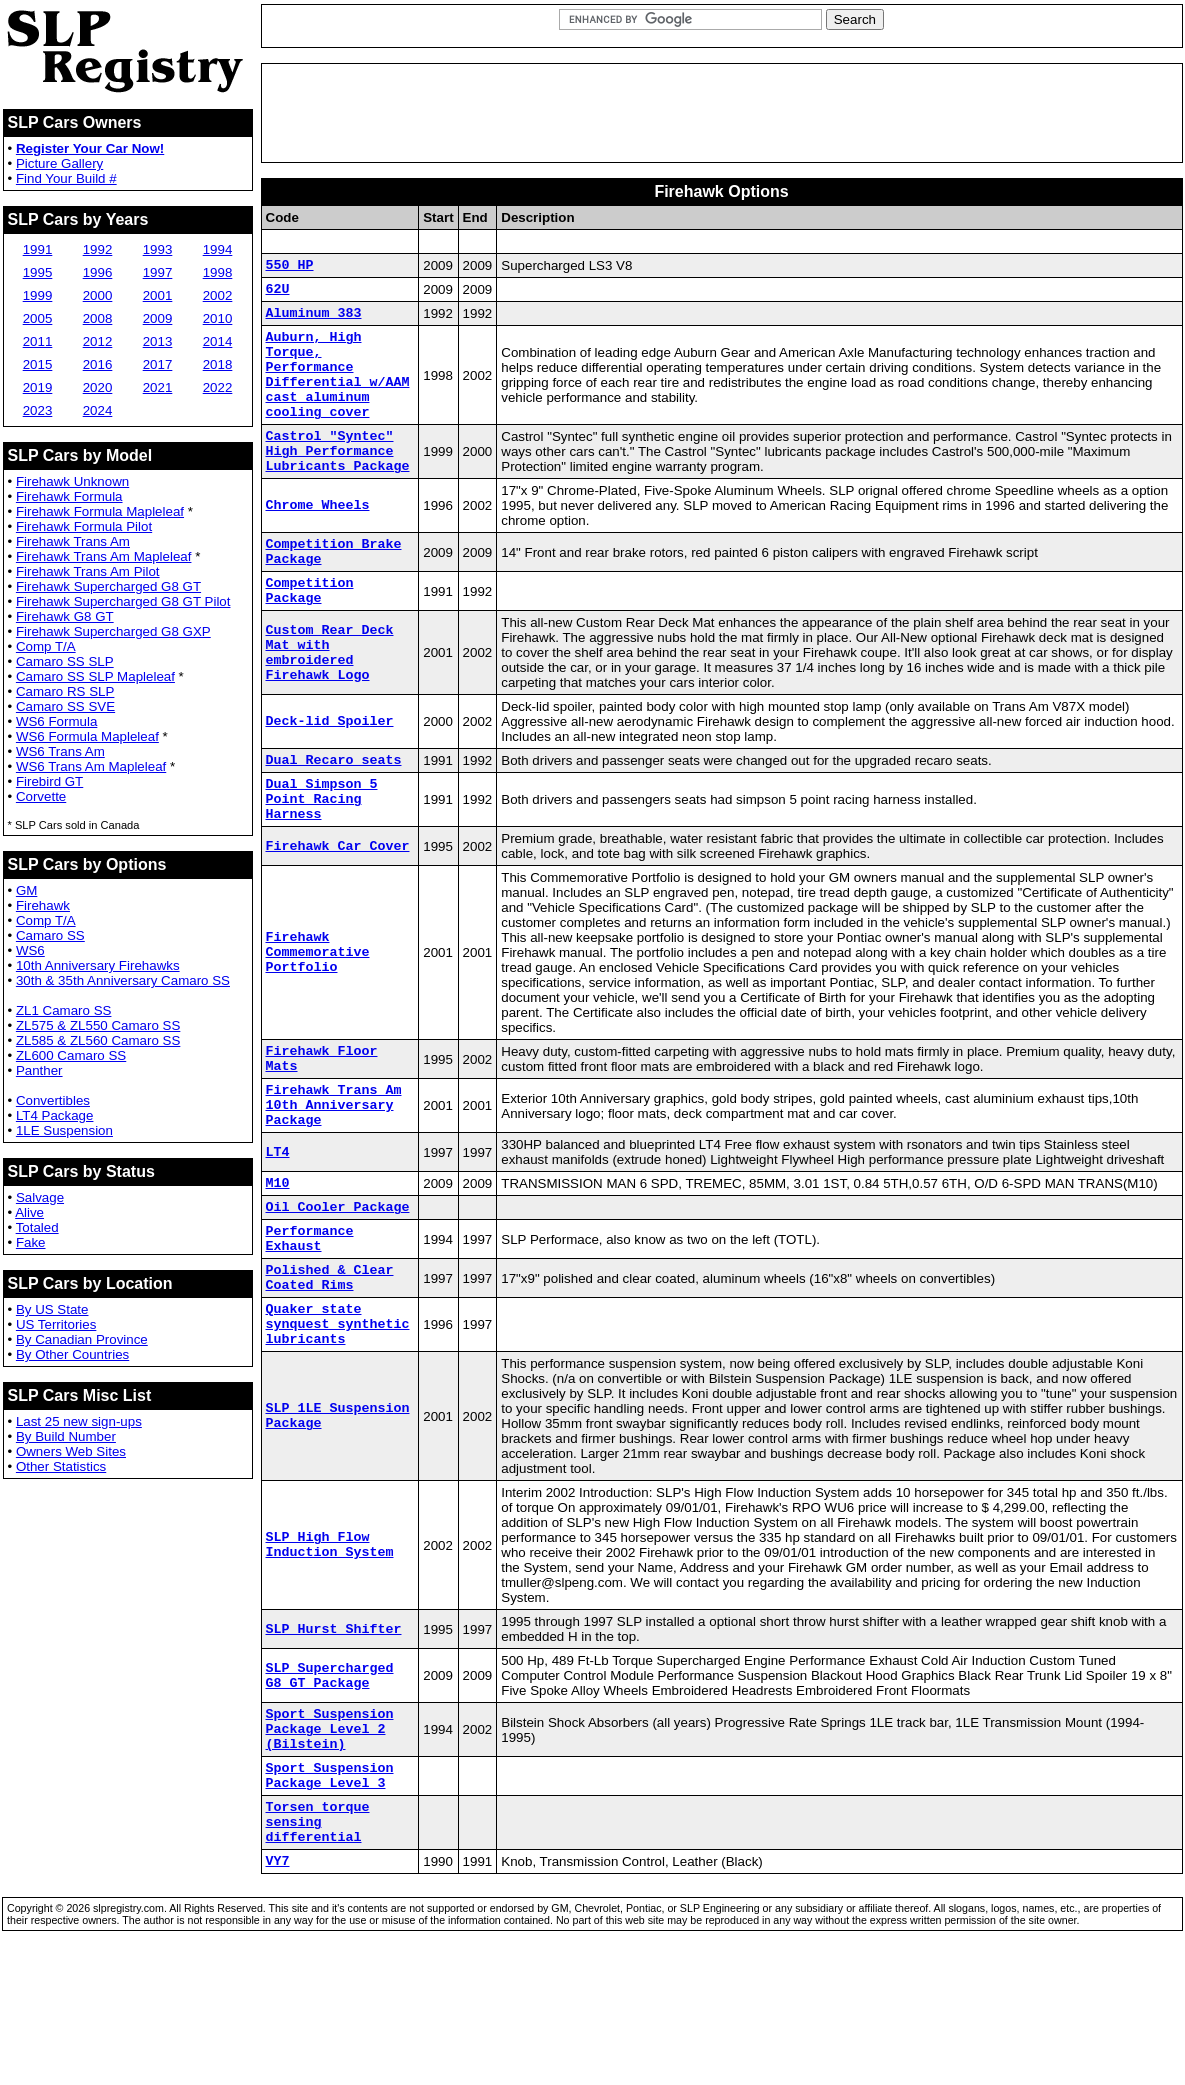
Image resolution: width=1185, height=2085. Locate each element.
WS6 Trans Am (60, 751)
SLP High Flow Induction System (330, 1647)
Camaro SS (50, 935)
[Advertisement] (722, 113)
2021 (158, 387)
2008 (98, 318)
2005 (38, 318)
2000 (98, 295)
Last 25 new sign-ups (79, 1421)
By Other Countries (72, 1354)
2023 (38, 410)
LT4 (278, 1227)
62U (278, 294)
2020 (98, 387)
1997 (158, 272)
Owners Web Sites (71, 1451)
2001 (158, 295)
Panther (39, 1070)
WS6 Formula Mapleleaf (87, 736)
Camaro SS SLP (65, 661)
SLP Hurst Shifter (334, 1731)
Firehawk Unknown (72, 481)
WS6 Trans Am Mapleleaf (91, 766)
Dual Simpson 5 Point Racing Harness (322, 855)
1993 (158, 249)
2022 (218, 387)
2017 (158, 364)
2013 (158, 341)
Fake (31, 1242)
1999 (38, 295)
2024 (98, 410)
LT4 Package (55, 1115)
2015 (38, 364)
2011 (38, 341)
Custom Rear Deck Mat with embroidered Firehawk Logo (330, 701)
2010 (218, 318)
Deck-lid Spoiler (330, 770)
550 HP (290, 267)
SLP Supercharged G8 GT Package (330, 1778)
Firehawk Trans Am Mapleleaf (104, 556)
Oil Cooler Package (338, 1287)
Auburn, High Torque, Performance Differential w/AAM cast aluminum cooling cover (338, 393)
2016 (98, 364)
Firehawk (43, 905)
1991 (38, 249)
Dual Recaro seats (334, 810)
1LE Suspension (64, 1130)
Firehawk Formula (69, 496)
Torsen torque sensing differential (318, 1944)
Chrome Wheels (318, 542)
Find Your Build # (66, 178)
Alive (29, 1212)
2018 (218, 364)
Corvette (41, 796)
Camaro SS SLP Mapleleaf (95, 676)
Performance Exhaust (310, 1323)
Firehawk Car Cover (338, 906)
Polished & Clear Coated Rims (330, 1368)
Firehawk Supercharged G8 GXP (113, 631)
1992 (98, 249)
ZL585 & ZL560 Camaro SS (98, 1040)
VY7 (278, 1989)
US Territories (56, 1324)
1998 (218, 272)
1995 (38, 272)
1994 (218, 249)
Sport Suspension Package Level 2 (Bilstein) (330, 1836)
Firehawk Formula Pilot (84, 526)
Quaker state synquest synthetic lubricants (338, 1422)
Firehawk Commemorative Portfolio (318, 1013)
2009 (158, 318)
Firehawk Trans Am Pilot (88, 571)
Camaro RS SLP (65, 691)
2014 (218, 341)
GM (26, 890)
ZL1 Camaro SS (64, 1010)
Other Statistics (61, 1466)
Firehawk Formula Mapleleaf (100, 511)
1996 (98, 272)
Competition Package (310, 636)
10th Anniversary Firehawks (98, 965)
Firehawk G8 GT (65, 616)
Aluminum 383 (314, 321)
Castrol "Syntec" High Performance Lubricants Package (338, 483)
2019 (38, 387)
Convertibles (53, 1100)
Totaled (37, 1227)
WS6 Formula (56, 721)
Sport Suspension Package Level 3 (330, 1890)
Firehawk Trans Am (73, 541)
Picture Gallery (59, 163)
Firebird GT (49, 781)
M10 (278, 1260)
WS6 (30, 950)
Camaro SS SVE (65, 706)
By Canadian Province (82, 1339)
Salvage (40, 1197)
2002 (218, 295)
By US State (52, 1309)
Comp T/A (46, 646)
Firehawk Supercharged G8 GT (108, 586)
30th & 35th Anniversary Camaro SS (123, 980)
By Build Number (66, 1436)
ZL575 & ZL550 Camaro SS (98, 1025)
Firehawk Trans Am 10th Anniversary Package (334, 1176)
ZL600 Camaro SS (71, 1055)
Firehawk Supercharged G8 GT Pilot (123, 601)
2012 (98, 341)
